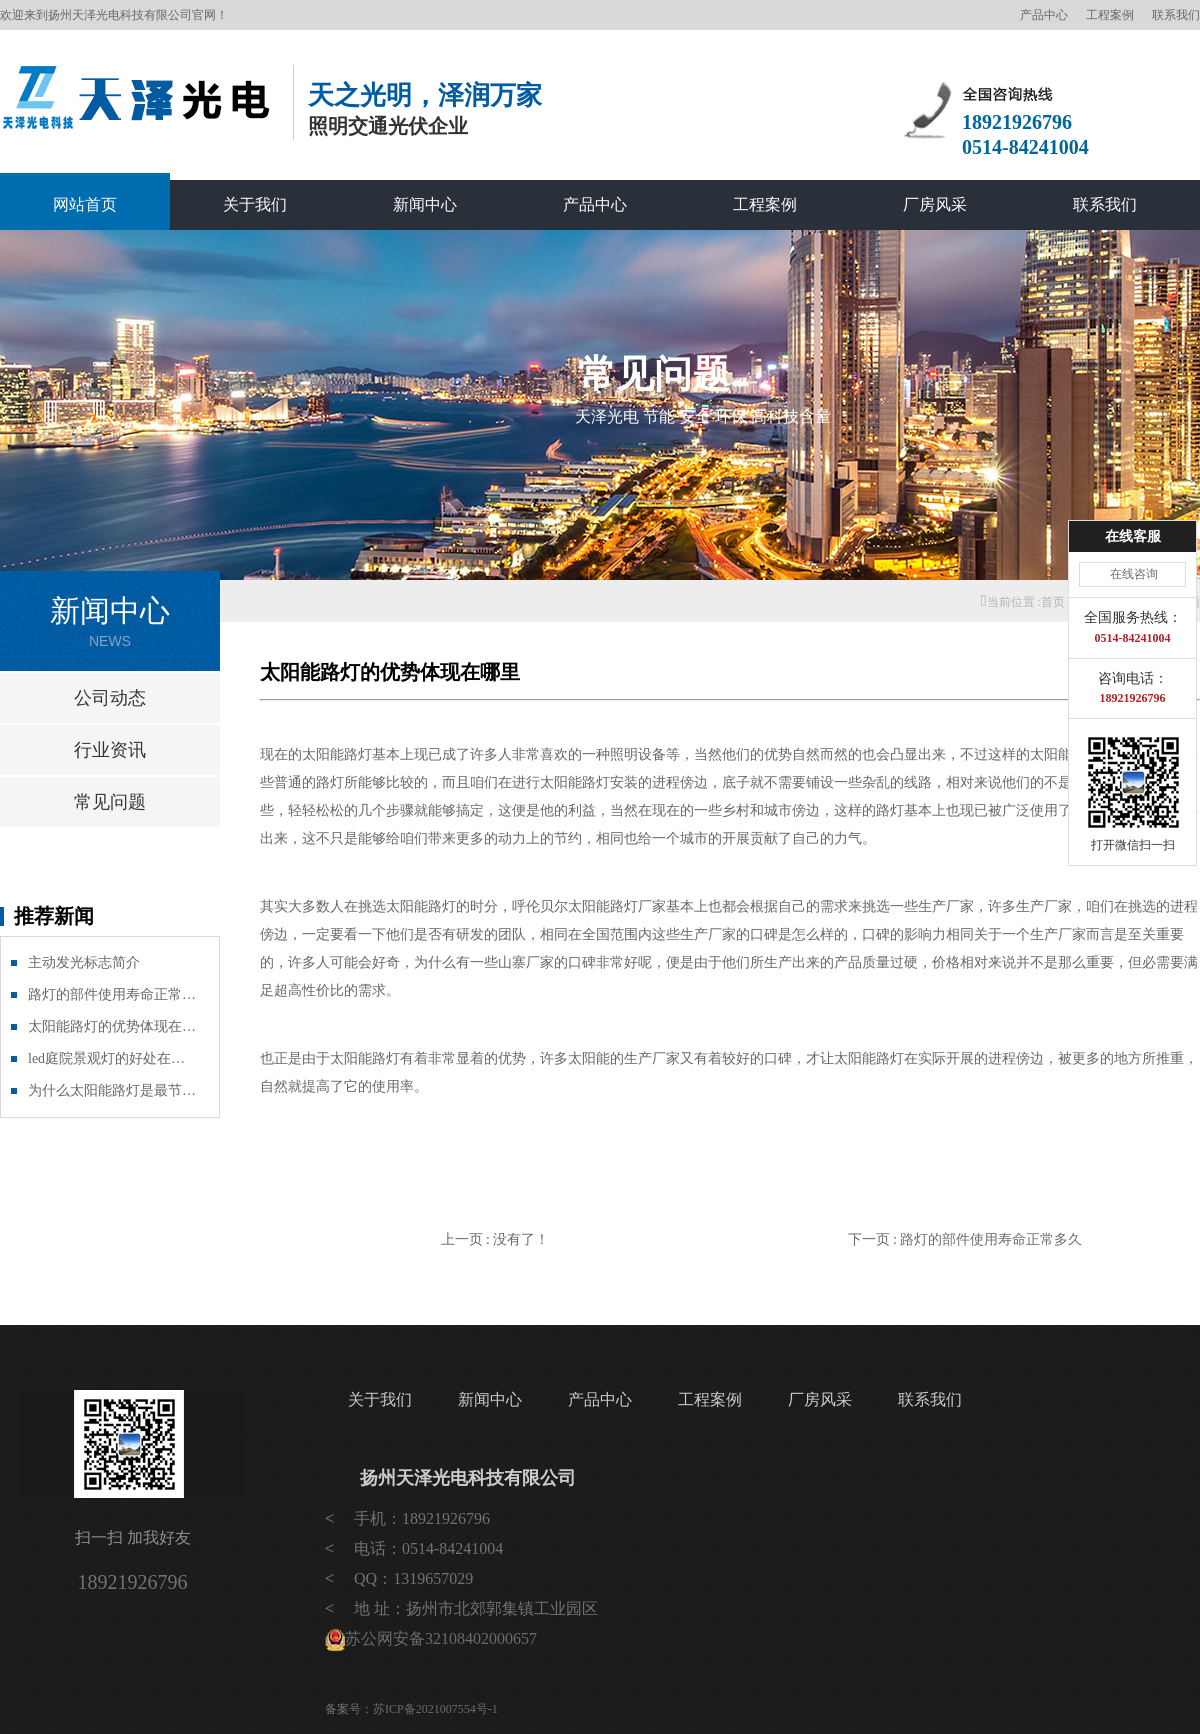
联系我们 (1176, 15)
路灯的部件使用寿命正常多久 (113, 994)
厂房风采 (935, 204)
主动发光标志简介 (84, 962)
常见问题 (110, 802)
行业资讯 (110, 750)
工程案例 (1110, 15)
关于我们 (255, 204)
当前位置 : (1011, 602)
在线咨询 (1134, 574)
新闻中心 (425, 204)
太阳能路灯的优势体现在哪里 (113, 1026)
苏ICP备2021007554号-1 (435, 1709)
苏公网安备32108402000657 (441, 1638)
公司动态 (110, 698)
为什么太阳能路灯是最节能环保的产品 (113, 1090)
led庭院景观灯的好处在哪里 (113, 1058)
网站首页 (85, 204)
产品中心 (1044, 15)
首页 (1053, 602)
